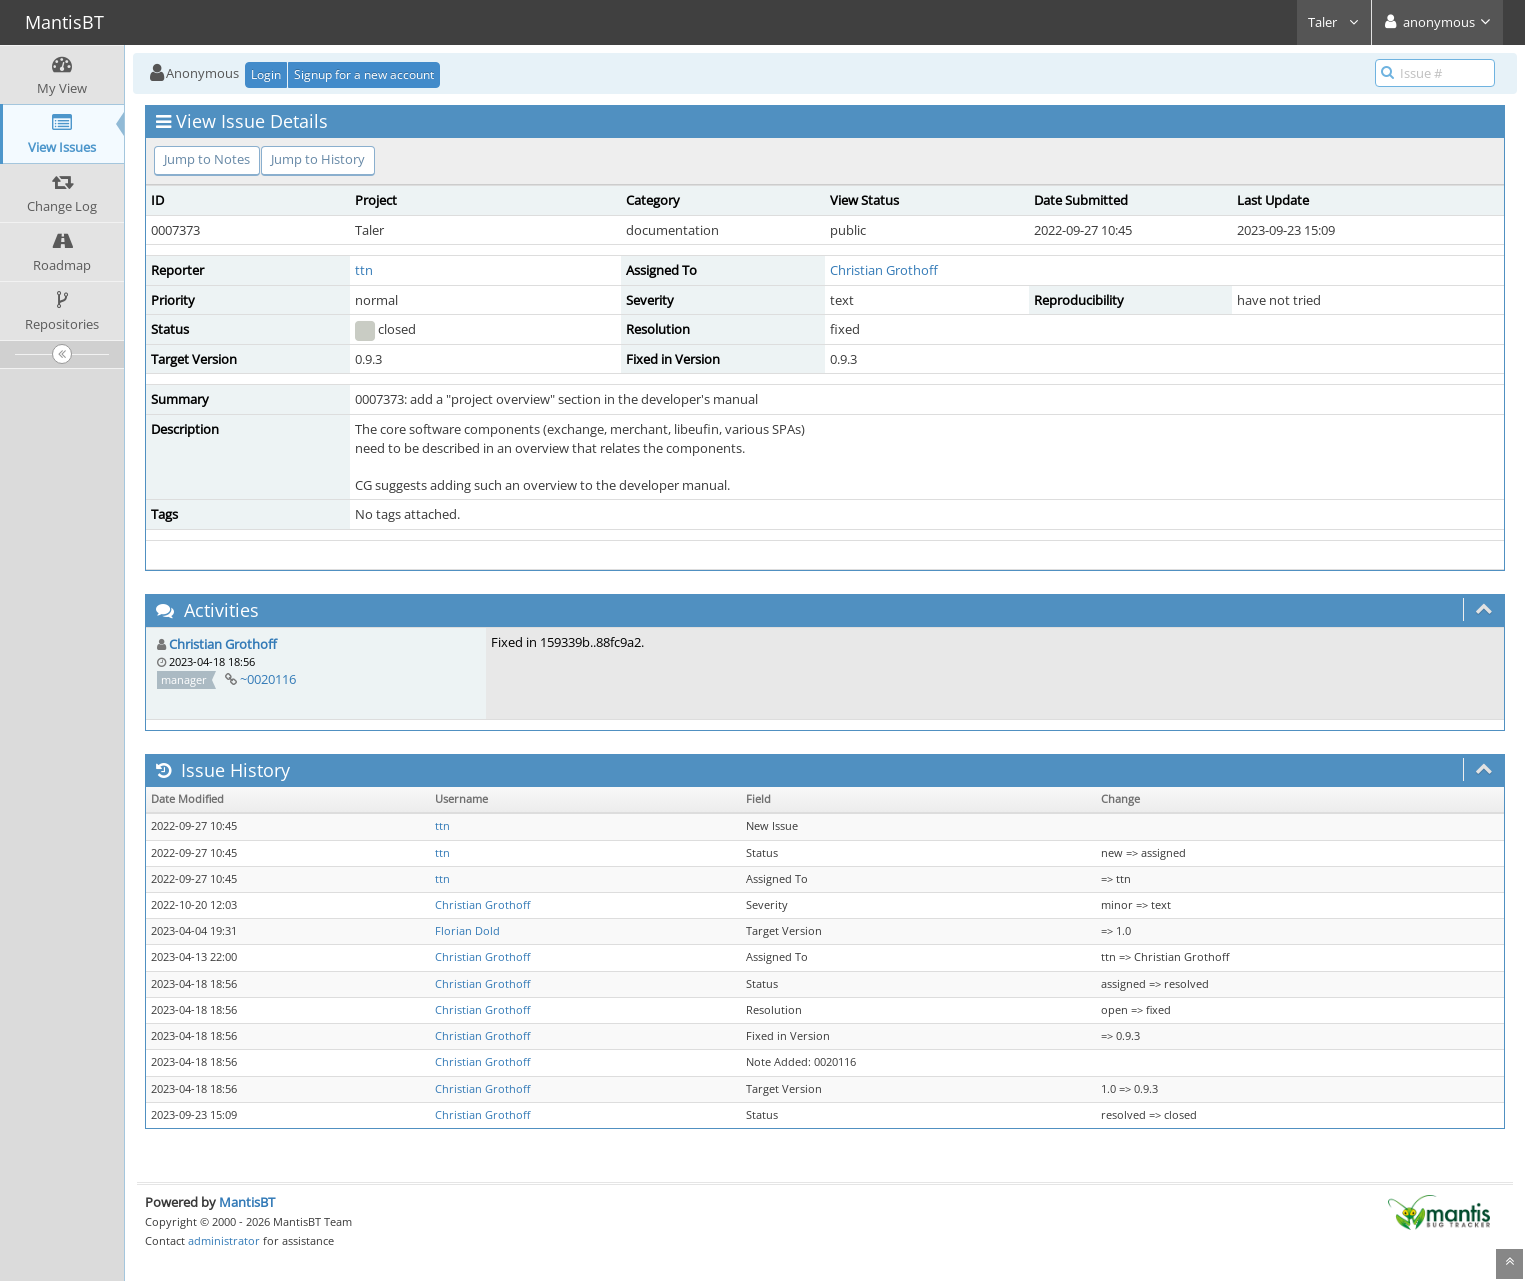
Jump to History (318, 159)
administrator (224, 1240)
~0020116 (268, 679)
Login (266, 74)
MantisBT (247, 1202)
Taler (1334, 22)
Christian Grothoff (884, 270)
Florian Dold (467, 931)
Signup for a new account (364, 74)
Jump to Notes (207, 159)
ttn (364, 270)
